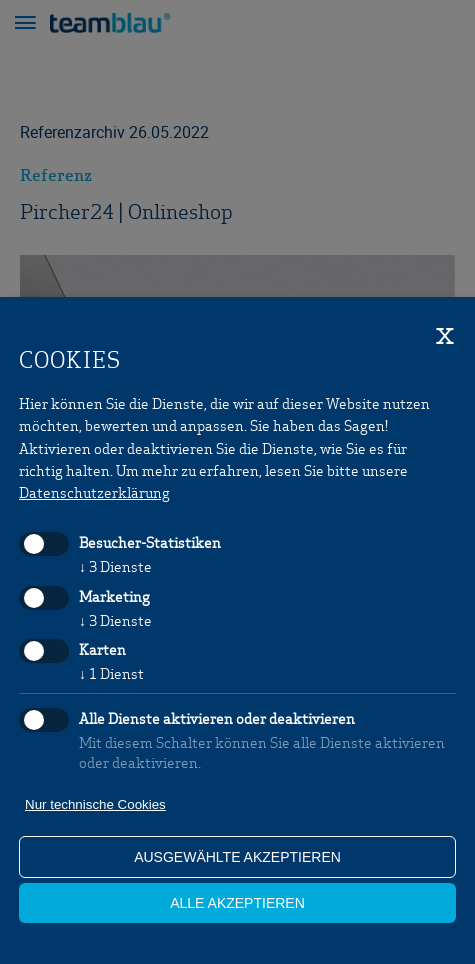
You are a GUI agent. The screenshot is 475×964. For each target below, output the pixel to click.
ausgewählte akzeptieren (237, 857)
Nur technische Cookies (95, 804)
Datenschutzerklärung (94, 492)
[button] (25, 25)
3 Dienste (115, 566)
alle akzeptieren (237, 903)
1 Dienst (111, 673)
